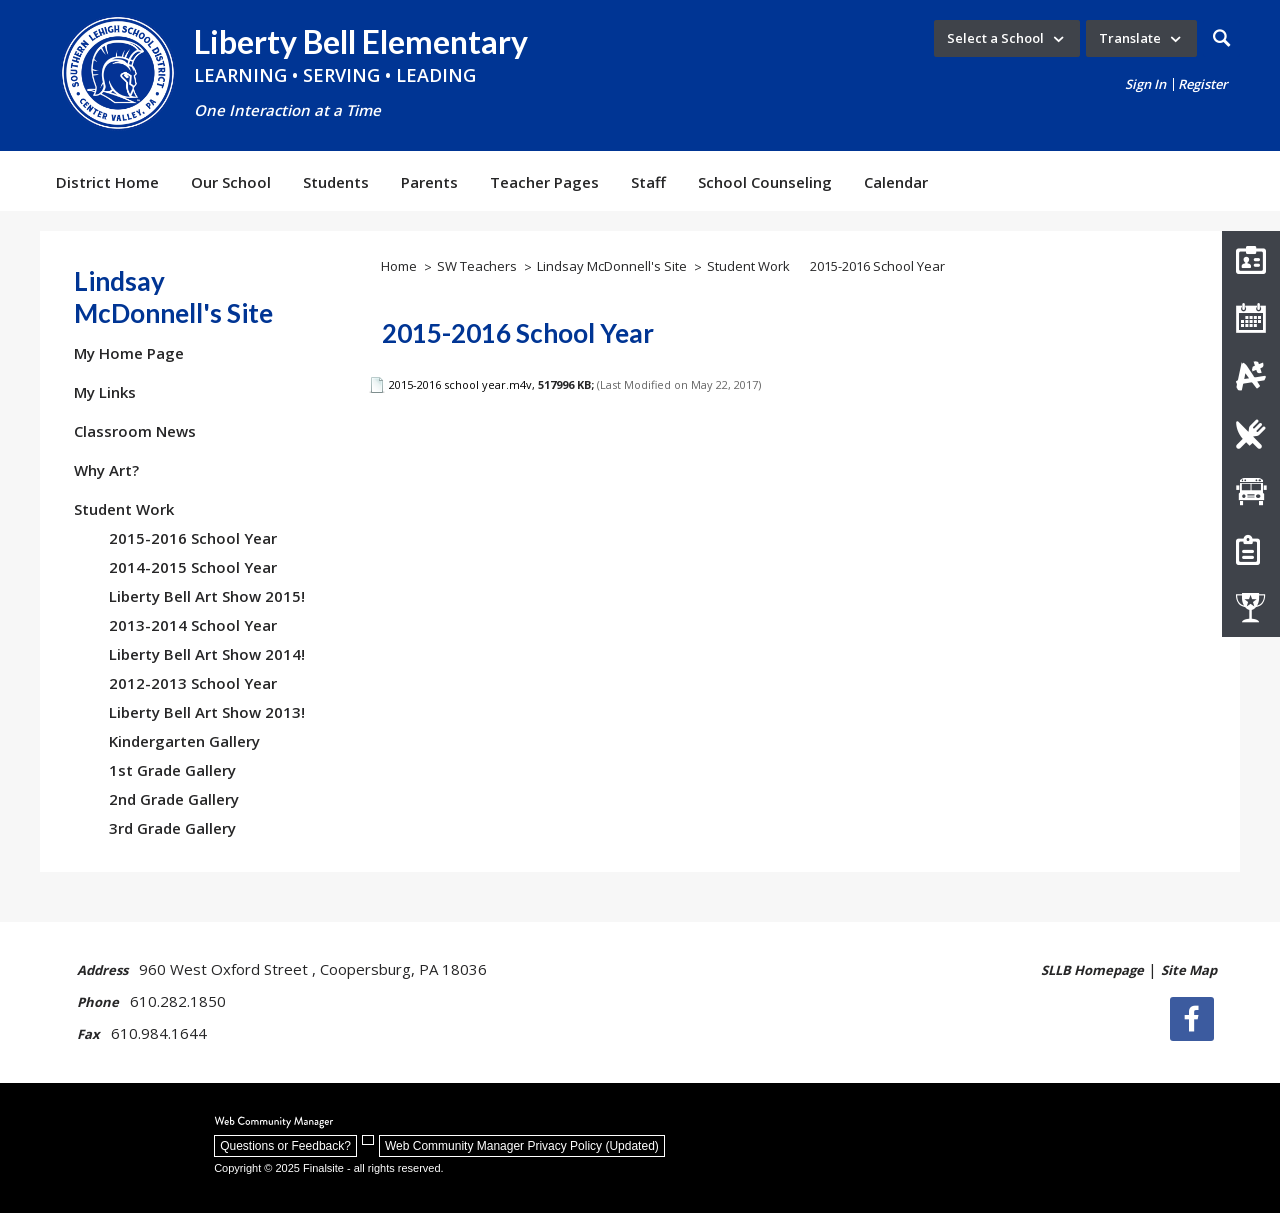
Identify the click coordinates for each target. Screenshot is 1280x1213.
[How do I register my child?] (1251, 550)
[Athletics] (1251, 608)
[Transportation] (1251, 492)
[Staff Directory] (1251, 260)
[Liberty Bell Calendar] (1251, 318)
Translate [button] (1130, 38)
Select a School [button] (995, 38)
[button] (1221, 38)
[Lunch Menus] (1251, 434)
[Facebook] (1195, 1019)
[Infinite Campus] (1251, 376)
